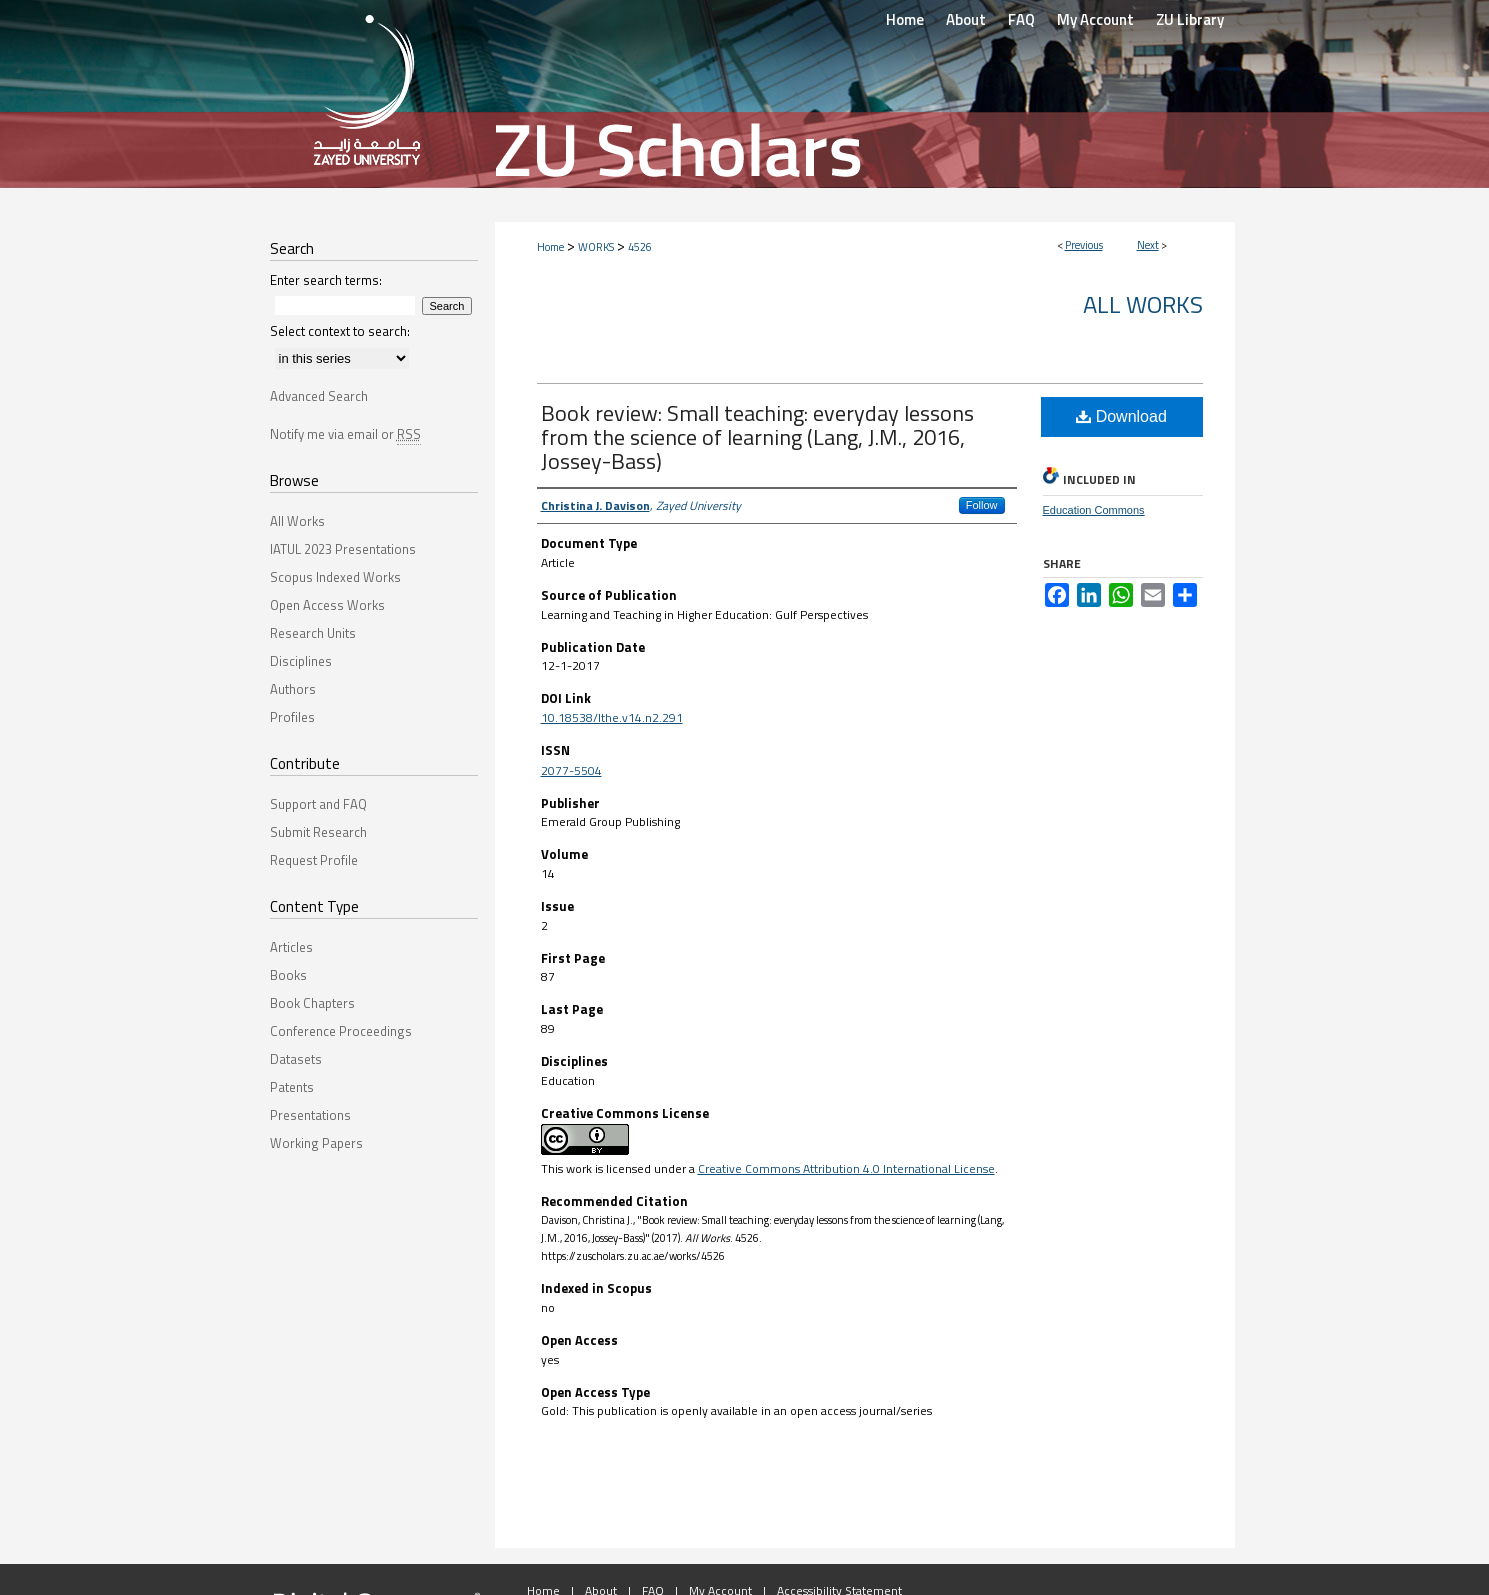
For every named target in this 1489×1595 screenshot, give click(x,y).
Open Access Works (327, 605)
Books (288, 975)
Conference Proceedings (341, 1031)
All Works (1143, 304)
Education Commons (1094, 510)
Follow (982, 505)
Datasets (296, 1059)
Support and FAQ (318, 804)
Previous (1084, 245)
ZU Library (1190, 19)
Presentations (310, 1115)
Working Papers (316, 1143)
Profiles (292, 717)
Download (1121, 416)
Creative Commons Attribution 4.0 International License (846, 1168)
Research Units (313, 633)
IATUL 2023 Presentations (343, 549)
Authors (293, 689)
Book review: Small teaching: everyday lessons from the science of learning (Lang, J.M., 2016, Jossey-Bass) (757, 437)
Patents (292, 1087)
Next (1148, 245)
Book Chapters (312, 1003)
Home (550, 247)
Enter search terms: (326, 280)
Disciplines (301, 661)
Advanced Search (319, 396)
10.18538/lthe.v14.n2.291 (612, 717)
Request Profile (314, 860)
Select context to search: (340, 331)
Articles (291, 947)
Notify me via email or (345, 434)
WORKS (596, 247)
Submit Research (318, 832)
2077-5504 (571, 770)
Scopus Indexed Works (335, 577)
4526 (640, 247)
